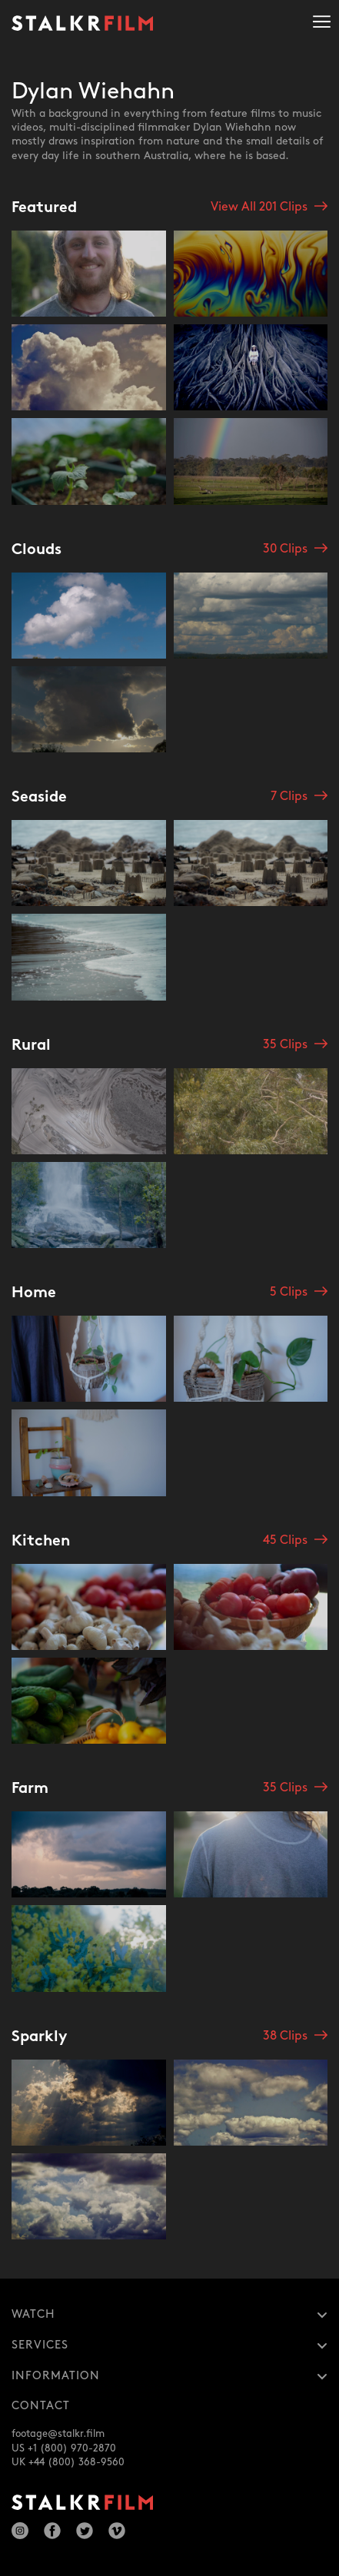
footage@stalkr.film (58, 2433)
